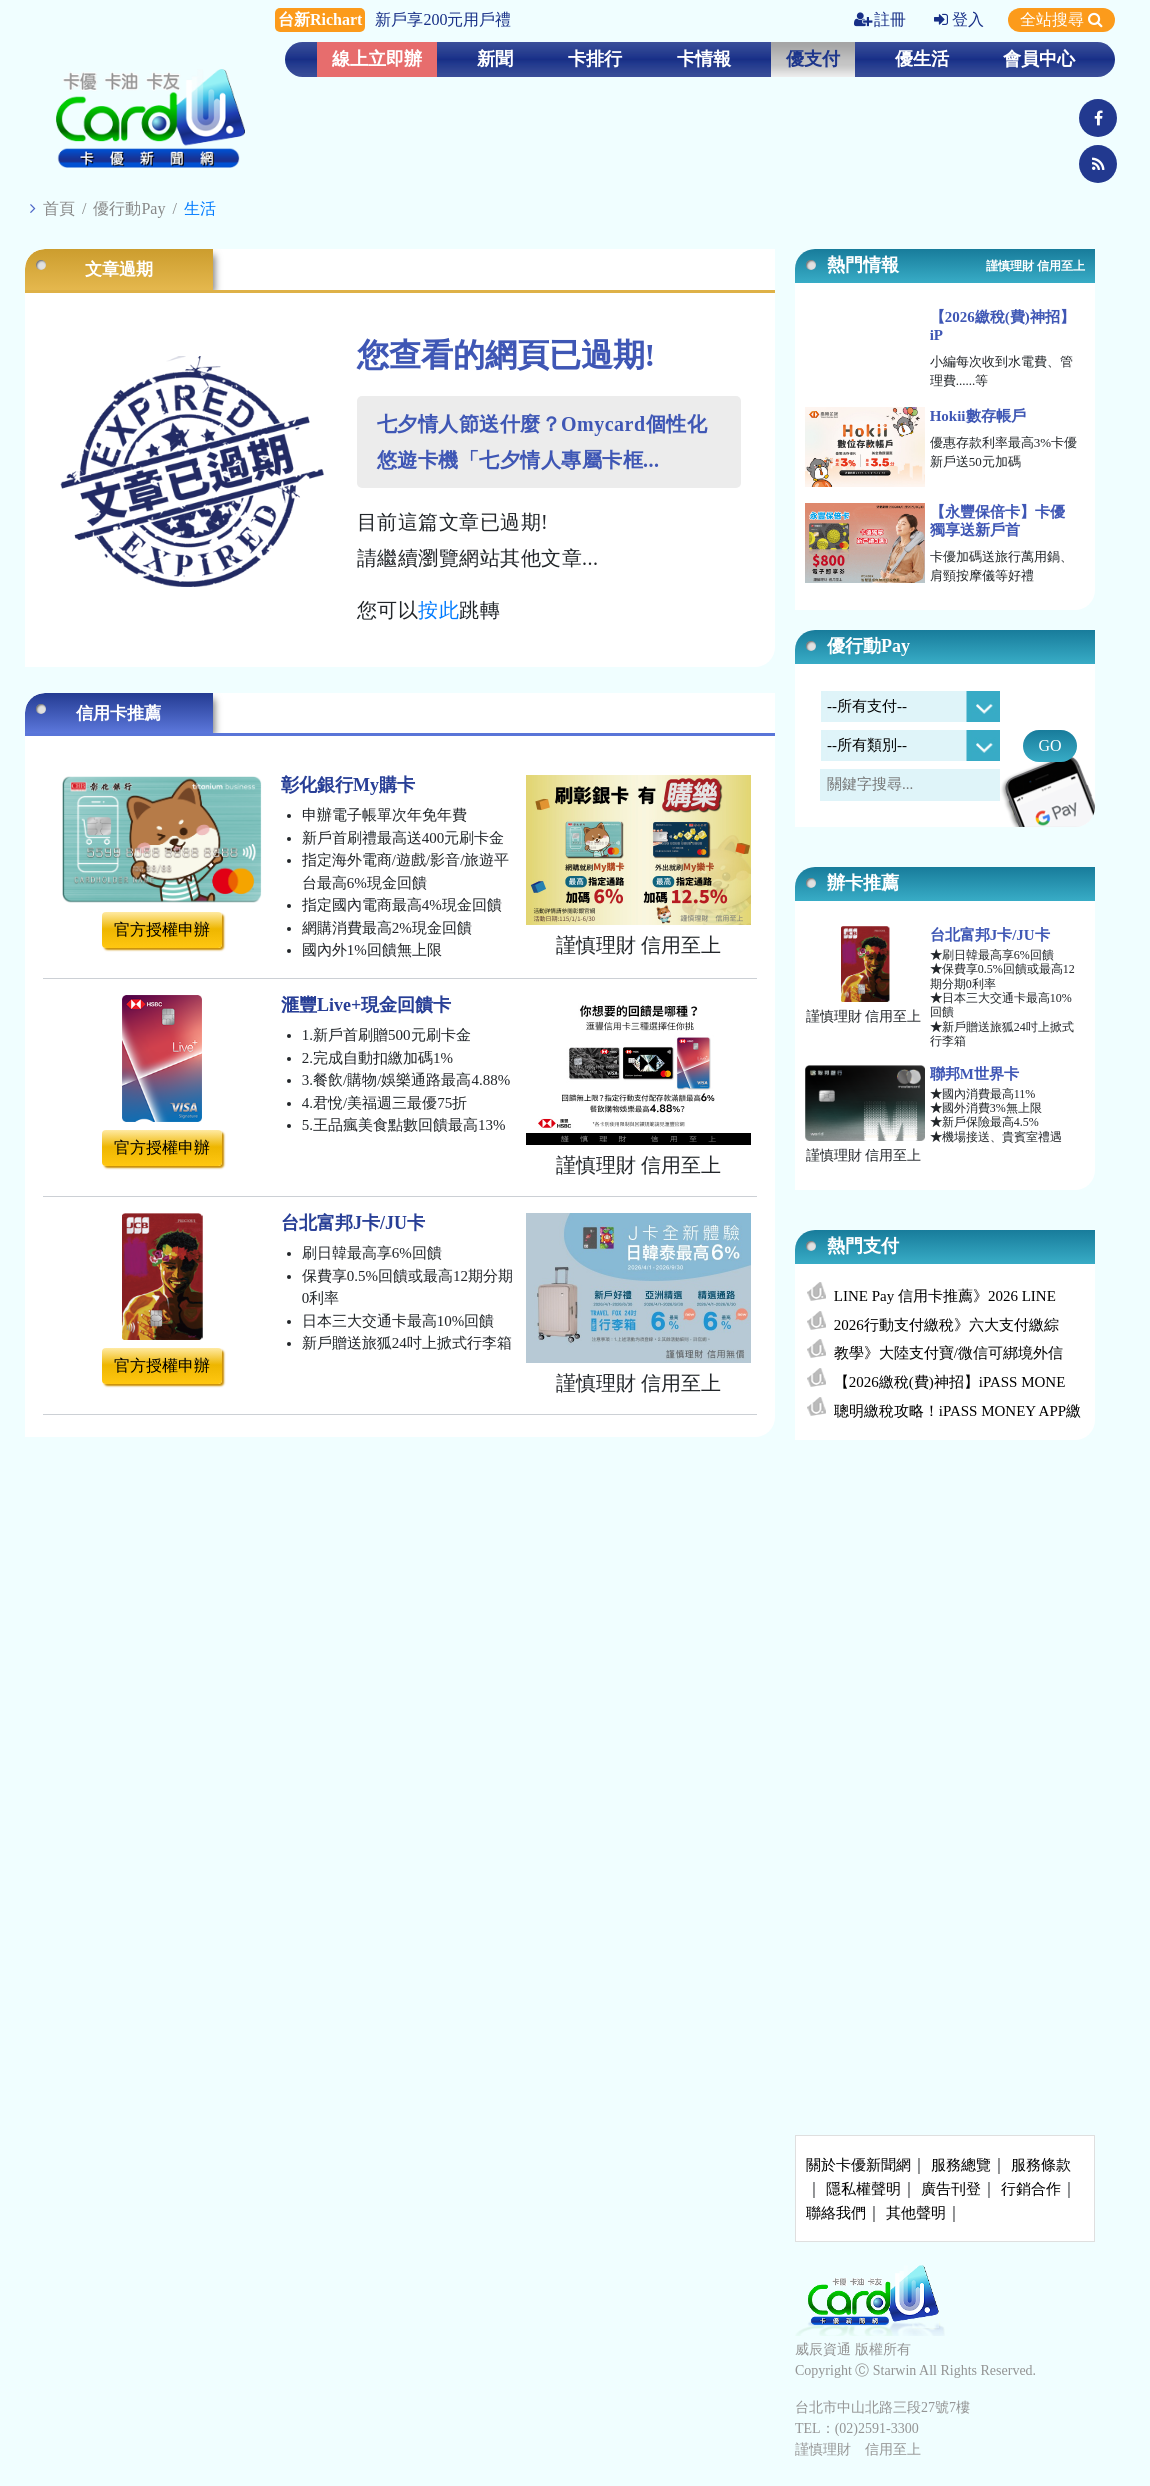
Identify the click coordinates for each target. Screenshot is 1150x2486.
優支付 (813, 59)
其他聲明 (916, 2213)
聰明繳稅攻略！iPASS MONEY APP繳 (957, 1411)
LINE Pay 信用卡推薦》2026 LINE (945, 1296)
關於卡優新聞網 (858, 2165)
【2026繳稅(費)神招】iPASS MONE (950, 1382)
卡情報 (704, 59)
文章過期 (119, 269)
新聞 (495, 59)
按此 (438, 610)
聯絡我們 (836, 2213)
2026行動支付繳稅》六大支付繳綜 (946, 1325)
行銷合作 (1031, 2189)
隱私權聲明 (863, 2189)
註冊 (880, 19)
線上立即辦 (377, 59)
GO (1049, 745)
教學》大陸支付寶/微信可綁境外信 (948, 1353)
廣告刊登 (951, 2189)
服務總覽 (961, 2165)
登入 (959, 19)
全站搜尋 (1061, 19)
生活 (200, 208)
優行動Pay (129, 208)
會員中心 (1039, 59)
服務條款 (1041, 2165)
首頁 (59, 208)
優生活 (922, 59)
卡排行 (595, 59)
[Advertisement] (945, 1604)
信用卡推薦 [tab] (118, 713)
